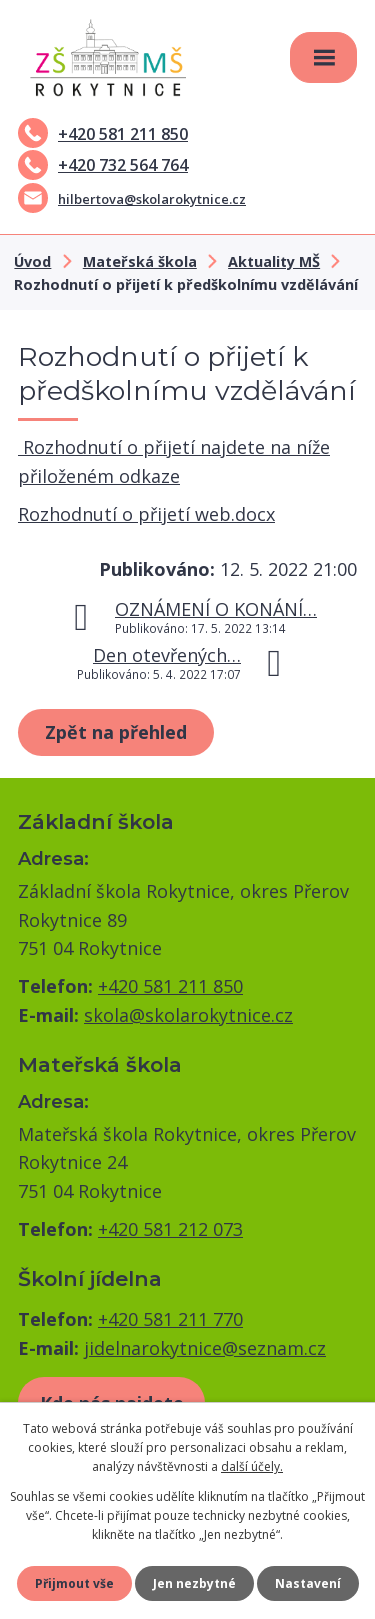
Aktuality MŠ (274, 261)
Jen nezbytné (194, 1583)
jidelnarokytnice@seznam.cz (205, 1348)
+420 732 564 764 (103, 165)
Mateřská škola (140, 261)
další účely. (252, 1466)
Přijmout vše (74, 1583)
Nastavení (308, 1583)
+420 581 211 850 (103, 134)
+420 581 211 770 (170, 1319)
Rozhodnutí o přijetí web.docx (146, 514)
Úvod (32, 261)
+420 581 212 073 (170, 1229)
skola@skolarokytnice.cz (188, 1015)
